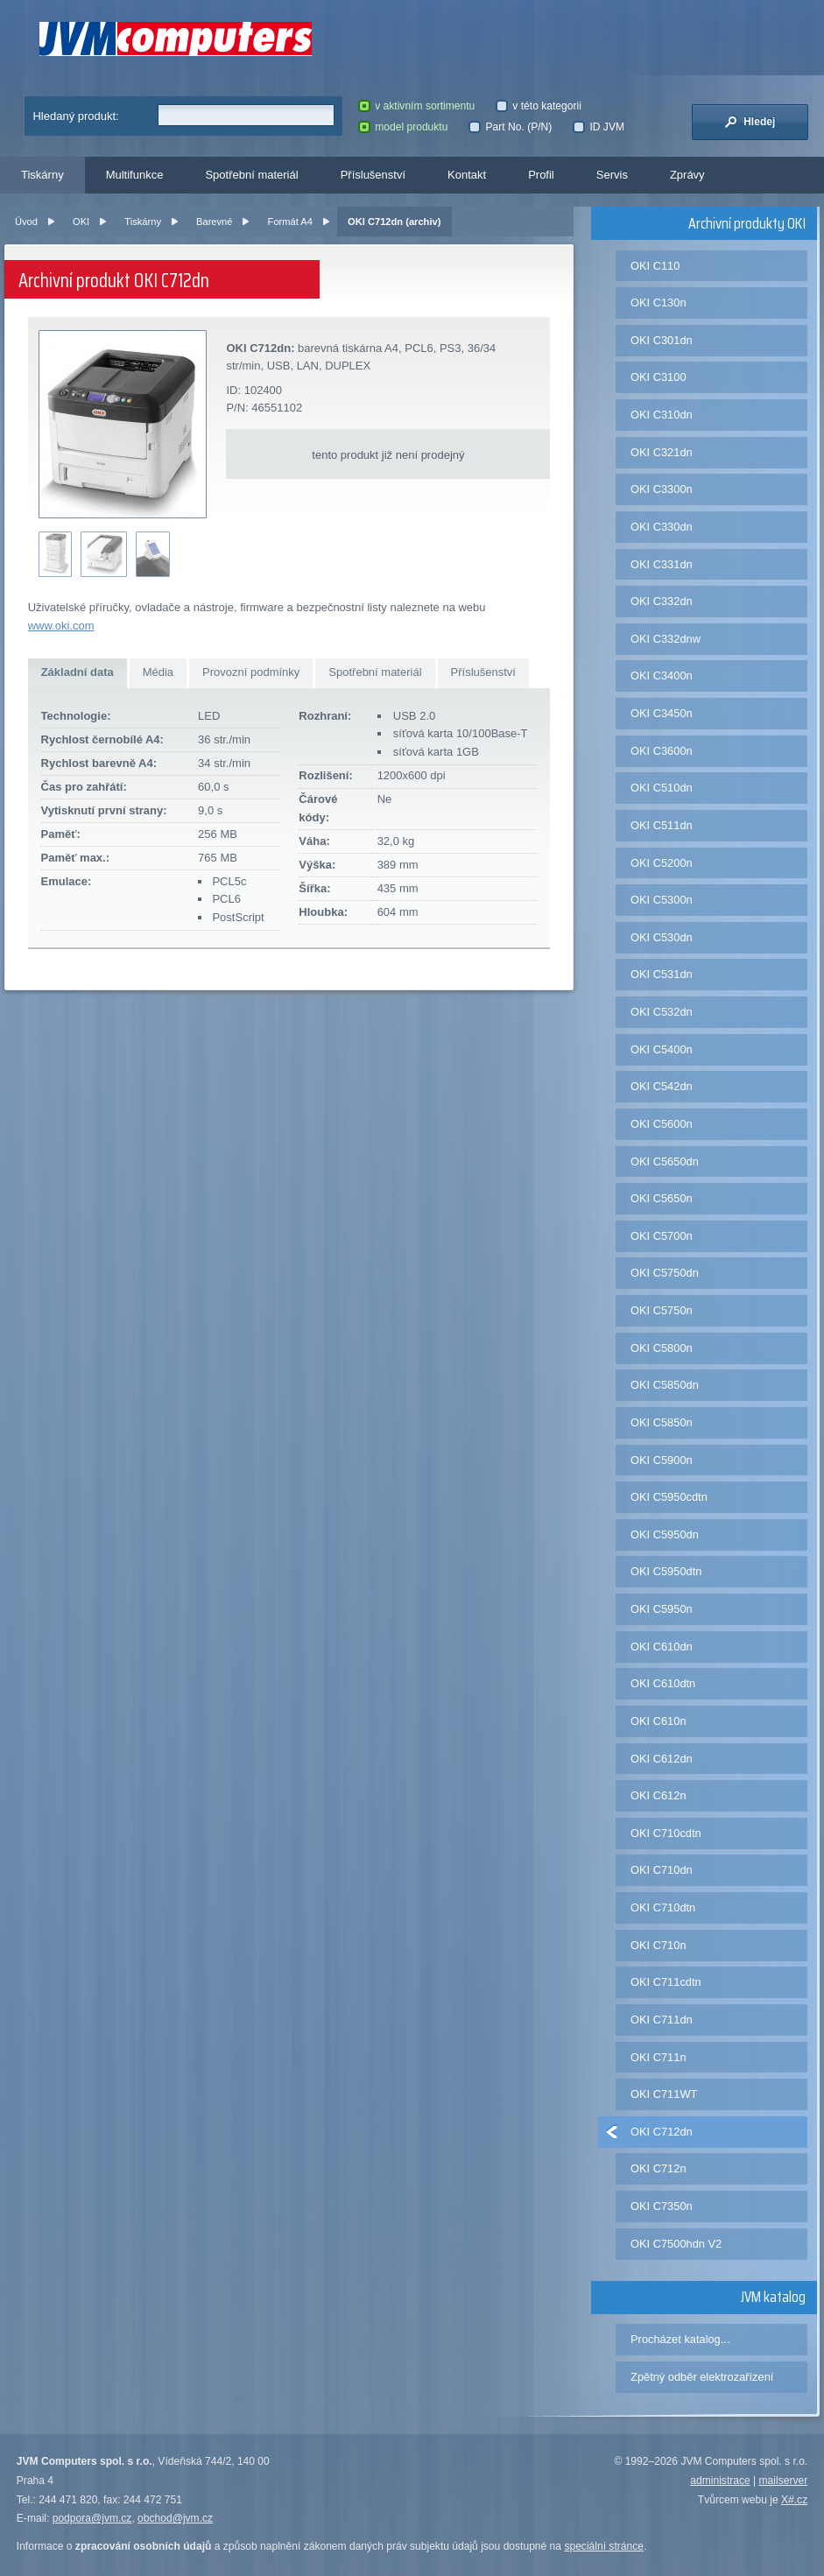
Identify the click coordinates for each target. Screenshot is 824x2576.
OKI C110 (655, 265)
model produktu (402, 127)
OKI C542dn (661, 1086)
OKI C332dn (661, 601)
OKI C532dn (661, 1011)
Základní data (77, 672)
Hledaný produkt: (75, 116)
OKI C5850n (661, 1422)
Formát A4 (290, 221)
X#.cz (794, 2500)
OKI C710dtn (662, 1907)
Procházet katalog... (679, 2339)
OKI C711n (658, 2057)
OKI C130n (658, 302)
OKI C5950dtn (665, 1571)
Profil (541, 174)
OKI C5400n (661, 1049)
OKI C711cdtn (665, 1981)
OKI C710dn (661, 1869)
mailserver (783, 2480)
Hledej (749, 122)
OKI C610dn (661, 1646)
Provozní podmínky (250, 672)
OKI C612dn (661, 1758)
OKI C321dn (661, 452)
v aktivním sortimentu (416, 106)
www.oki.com (61, 625)
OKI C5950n (661, 1608)
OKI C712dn (661, 2131)
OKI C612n (658, 1795)
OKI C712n (658, 2168)
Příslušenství (373, 174)
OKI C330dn (661, 526)
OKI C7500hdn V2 (676, 2243)
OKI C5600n (661, 1123)
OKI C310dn (661, 414)
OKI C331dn (661, 564)
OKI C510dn (661, 787)
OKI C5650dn (664, 1161)
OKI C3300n (661, 489)
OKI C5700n (661, 1235)
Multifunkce (135, 174)
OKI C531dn (661, 974)
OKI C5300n (661, 899)
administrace (720, 2480)
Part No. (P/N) (510, 127)
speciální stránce (604, 2546)
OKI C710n (658, 1945)
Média (158, 672)
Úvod (26, 221)
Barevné (214, 221)
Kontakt (466, 174)
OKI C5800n (661, 1348)
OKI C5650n (661, 1198)
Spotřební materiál (251, 174)
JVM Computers (175, 39)
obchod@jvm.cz (175, 2518)
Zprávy (687, 174)
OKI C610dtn (662, 1683)
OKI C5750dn (664, 1272)
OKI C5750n (661, 1310)
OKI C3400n (661, 675)
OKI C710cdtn (665, 1833)
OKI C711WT (663, 2094)
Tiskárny (42, 174)
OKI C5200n (661, 862)
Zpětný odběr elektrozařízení (701, 2376)
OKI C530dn (661, 937)
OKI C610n (658, 1721)
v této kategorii (538, 106)
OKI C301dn (661, 340)
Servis (612, 174)
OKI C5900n (661, 1460)
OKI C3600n (661, 750)
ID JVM (598, 127)
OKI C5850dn (664, 1384)
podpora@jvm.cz (92, 2518)
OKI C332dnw (665, 638)
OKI (81, 221)
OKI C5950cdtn (669, 1496)
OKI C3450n (661, 713)
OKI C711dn (661, 2019)
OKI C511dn (661, 825)
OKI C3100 (658, 377)
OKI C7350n (661, 2206)
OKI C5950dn (664, 1534)
